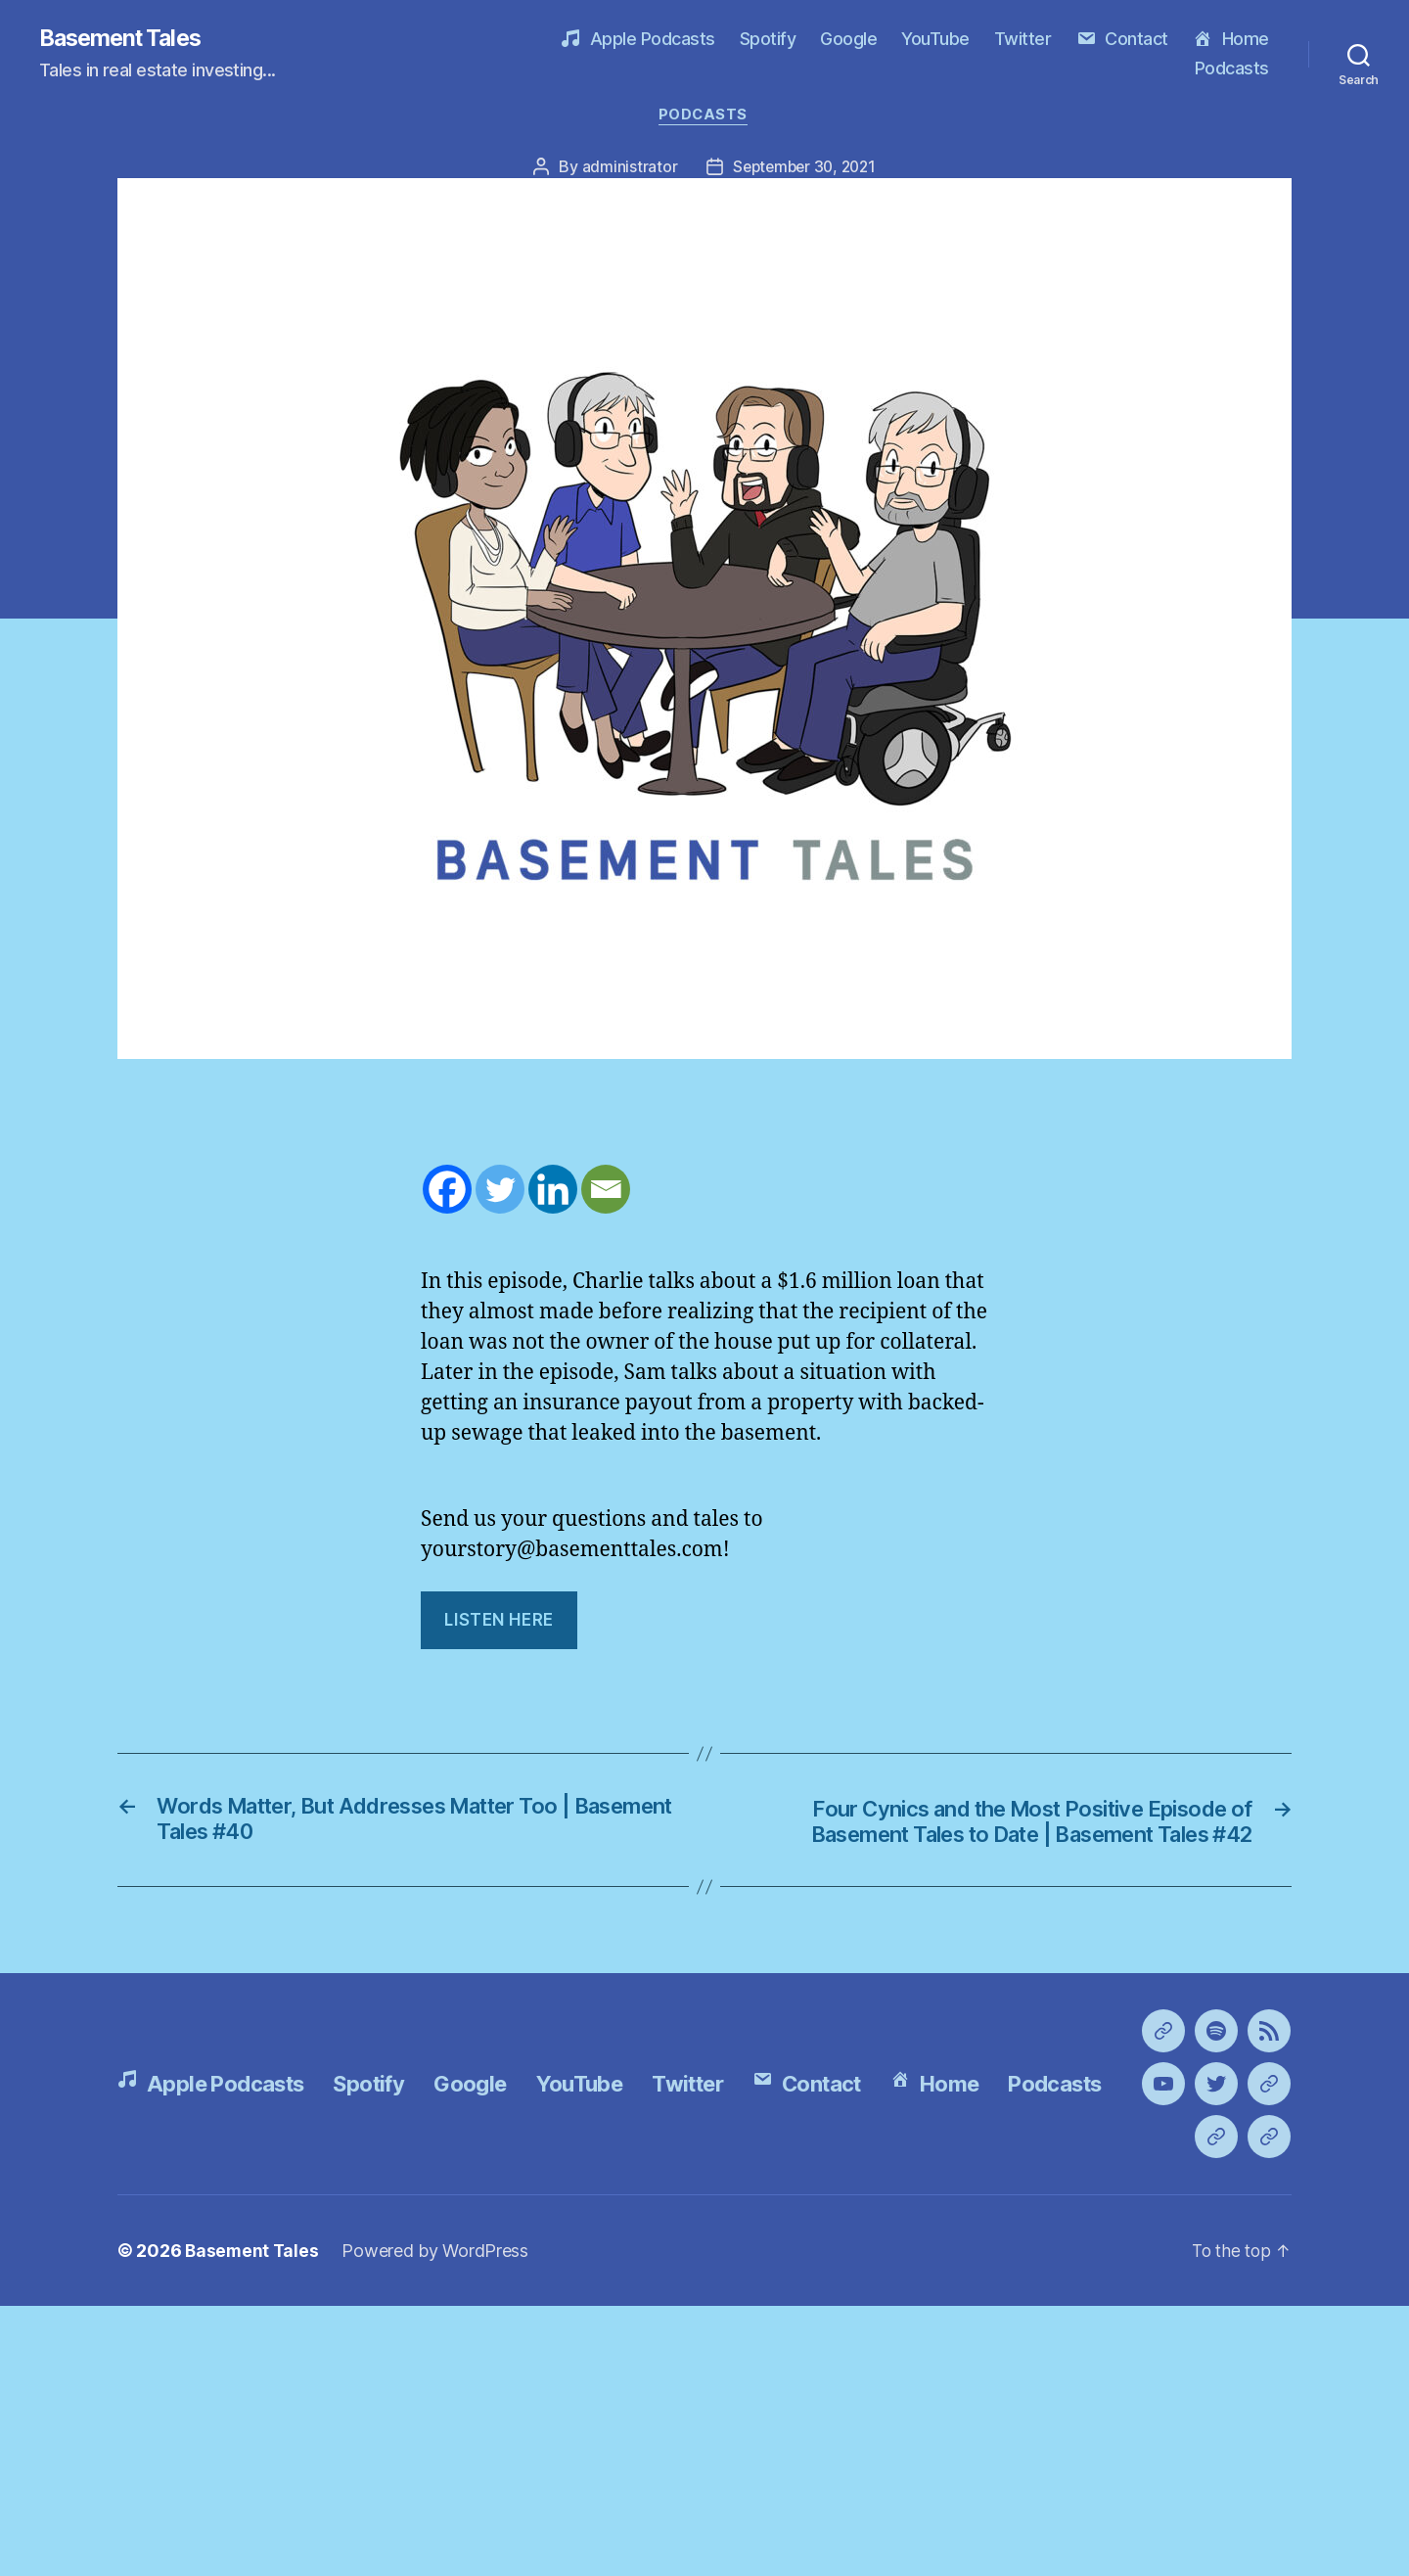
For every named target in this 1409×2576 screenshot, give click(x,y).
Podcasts (1232, 69)
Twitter (1023, 39)
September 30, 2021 (804, 169)
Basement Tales (124, 39)
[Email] (605, 1192)
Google (848, 39)
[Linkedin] (552, 1192)
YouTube (935, 39)
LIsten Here (498, 1623)
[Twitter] (500, 1192)
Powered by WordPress (437, 2520)
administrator (625, 169)
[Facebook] (447, 1192)
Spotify (768, 39)
